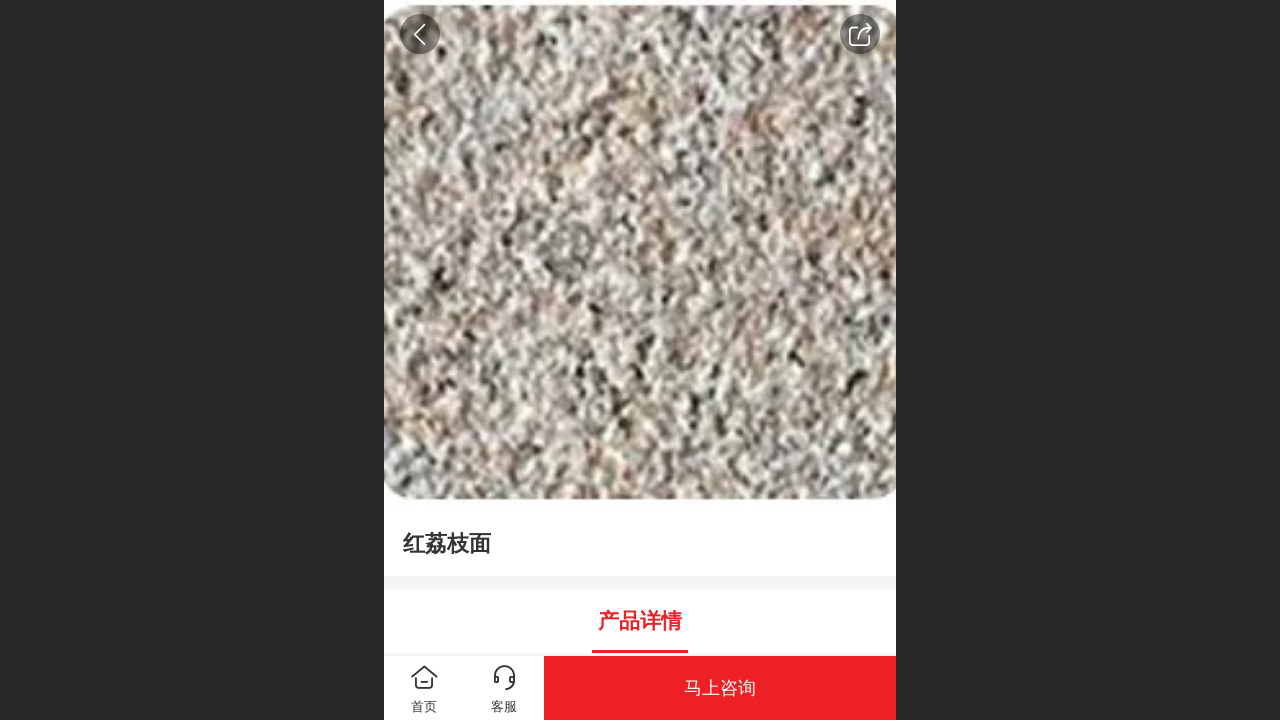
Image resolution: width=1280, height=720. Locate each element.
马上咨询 (720, 688)
